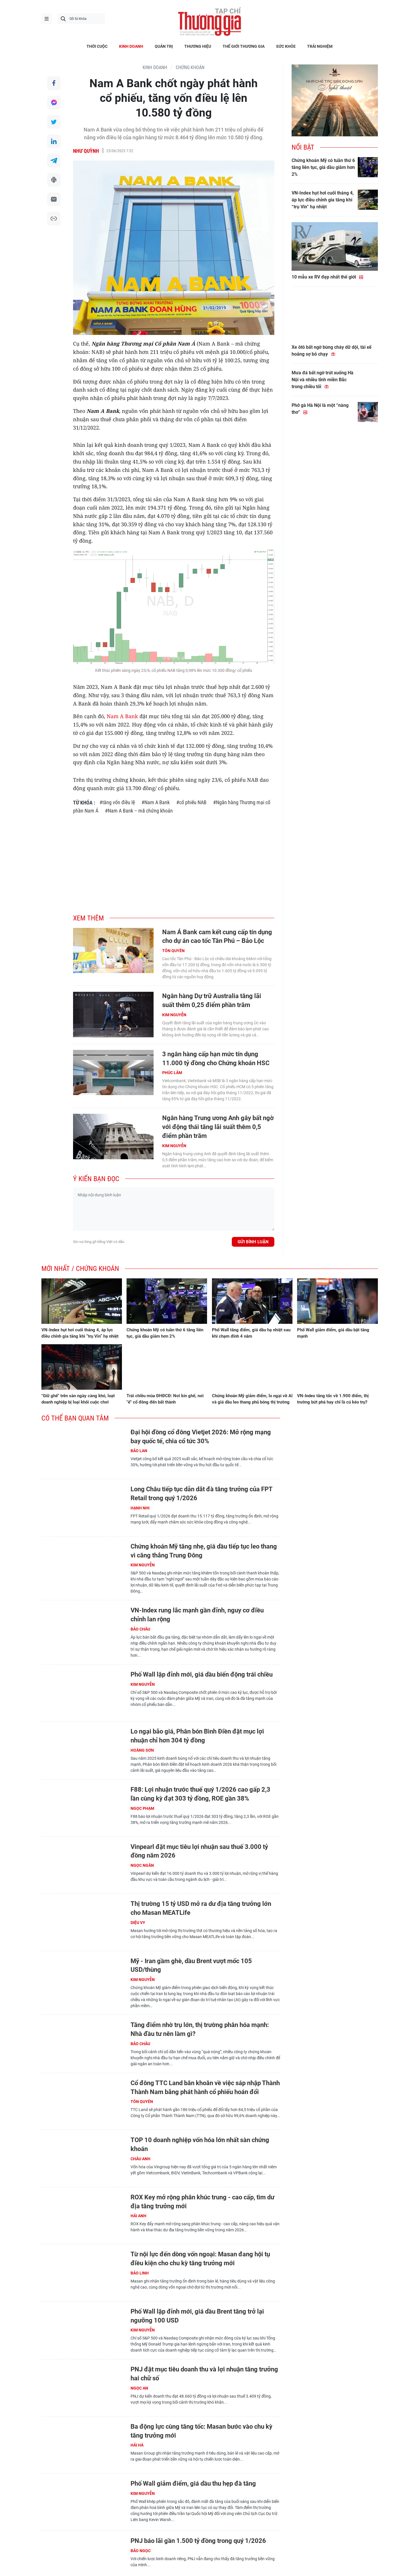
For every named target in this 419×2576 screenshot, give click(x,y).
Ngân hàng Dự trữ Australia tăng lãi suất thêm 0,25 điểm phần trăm (211, 1000)
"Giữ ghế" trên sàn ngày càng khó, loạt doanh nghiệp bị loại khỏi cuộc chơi (78, 1399)
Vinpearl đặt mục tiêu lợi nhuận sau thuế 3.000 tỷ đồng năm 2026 (199, 1851)
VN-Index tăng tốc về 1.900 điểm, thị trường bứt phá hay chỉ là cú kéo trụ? (333, 1399)
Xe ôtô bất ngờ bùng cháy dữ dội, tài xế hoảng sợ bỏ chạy (332, 350)
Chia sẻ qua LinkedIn (54, 142)
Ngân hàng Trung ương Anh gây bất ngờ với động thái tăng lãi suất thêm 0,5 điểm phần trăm (218, 1126)
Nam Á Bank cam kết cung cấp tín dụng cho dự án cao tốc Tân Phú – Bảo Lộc (217, 936)
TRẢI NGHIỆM (319, 46)
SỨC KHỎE (286, 46)
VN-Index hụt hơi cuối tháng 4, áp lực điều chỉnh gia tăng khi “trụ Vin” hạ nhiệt (323, 199)
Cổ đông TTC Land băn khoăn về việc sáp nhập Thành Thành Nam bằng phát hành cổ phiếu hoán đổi (205, 2087)
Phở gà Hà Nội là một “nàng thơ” (320, 409)
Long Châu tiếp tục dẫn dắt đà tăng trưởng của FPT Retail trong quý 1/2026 (201, 1494)
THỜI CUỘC (97, 46)
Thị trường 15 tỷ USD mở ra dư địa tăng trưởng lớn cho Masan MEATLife (201, 1908)
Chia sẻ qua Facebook (54, 83)
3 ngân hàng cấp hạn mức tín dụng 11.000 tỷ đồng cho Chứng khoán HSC (215, 1058)
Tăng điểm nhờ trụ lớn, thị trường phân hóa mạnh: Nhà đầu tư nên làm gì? (200, 2029)
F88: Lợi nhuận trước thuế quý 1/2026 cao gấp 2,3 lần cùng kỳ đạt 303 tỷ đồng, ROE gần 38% (200, 1794)
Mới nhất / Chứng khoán (80, 1269)
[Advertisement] (173, 861)
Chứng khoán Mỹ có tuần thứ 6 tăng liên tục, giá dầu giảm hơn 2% (323, 167)
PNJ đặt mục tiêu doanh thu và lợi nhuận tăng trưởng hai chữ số (204, 2374)
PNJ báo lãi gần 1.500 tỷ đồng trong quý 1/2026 (198, 2540)
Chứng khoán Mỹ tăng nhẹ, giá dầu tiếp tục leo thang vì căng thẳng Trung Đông (204, 1551)
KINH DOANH (131, 46)
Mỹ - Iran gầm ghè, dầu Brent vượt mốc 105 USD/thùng (191, 1965)
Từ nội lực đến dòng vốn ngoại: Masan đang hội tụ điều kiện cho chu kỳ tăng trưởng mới (200, 2259)
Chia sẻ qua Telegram (54, 161)
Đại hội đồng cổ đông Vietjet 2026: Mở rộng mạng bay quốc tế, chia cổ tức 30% (201, 1437)
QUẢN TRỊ (164, 46)
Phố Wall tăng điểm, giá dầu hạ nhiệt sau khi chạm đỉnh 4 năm (251, 1333)
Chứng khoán (190, 67)
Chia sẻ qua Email (54, 200)
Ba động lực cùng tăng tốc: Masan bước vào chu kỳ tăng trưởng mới (201, 2431)
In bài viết (54, 181)
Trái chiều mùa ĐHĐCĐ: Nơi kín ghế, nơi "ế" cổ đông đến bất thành (165, 1399)
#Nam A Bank (155, 802)
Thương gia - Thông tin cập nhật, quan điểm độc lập (210, 21)
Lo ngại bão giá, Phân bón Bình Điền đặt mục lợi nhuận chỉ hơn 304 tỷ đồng (197, 1736)
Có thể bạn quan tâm (75, 1418)
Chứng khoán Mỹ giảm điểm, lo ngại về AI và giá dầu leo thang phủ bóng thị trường (252, 1399)
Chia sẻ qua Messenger (54, 103)
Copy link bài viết (54, 220)
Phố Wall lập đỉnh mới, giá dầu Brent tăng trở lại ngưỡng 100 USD (197, 2316)
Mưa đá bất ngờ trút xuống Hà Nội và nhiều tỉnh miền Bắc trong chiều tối (322, 379)
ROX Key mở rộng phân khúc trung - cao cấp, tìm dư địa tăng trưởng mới (202, 2202)
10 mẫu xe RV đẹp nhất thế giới (327, 277)
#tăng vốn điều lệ (117, 802)
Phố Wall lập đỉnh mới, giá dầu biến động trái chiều (202, 1674)
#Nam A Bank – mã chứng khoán (139, 811)
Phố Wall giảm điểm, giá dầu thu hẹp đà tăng (193, 2483)
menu (46, 19)
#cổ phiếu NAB (191, 802)
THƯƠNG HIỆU (197, 46)
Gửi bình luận (253, 1241)
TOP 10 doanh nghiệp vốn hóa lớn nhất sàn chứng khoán (200, 2144)
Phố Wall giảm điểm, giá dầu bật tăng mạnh (333, 1333)
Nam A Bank (122, 716)
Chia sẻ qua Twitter (54, 122)
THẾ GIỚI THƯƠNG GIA (244, 46)
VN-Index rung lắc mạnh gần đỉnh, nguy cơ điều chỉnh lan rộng (197, 1615)
